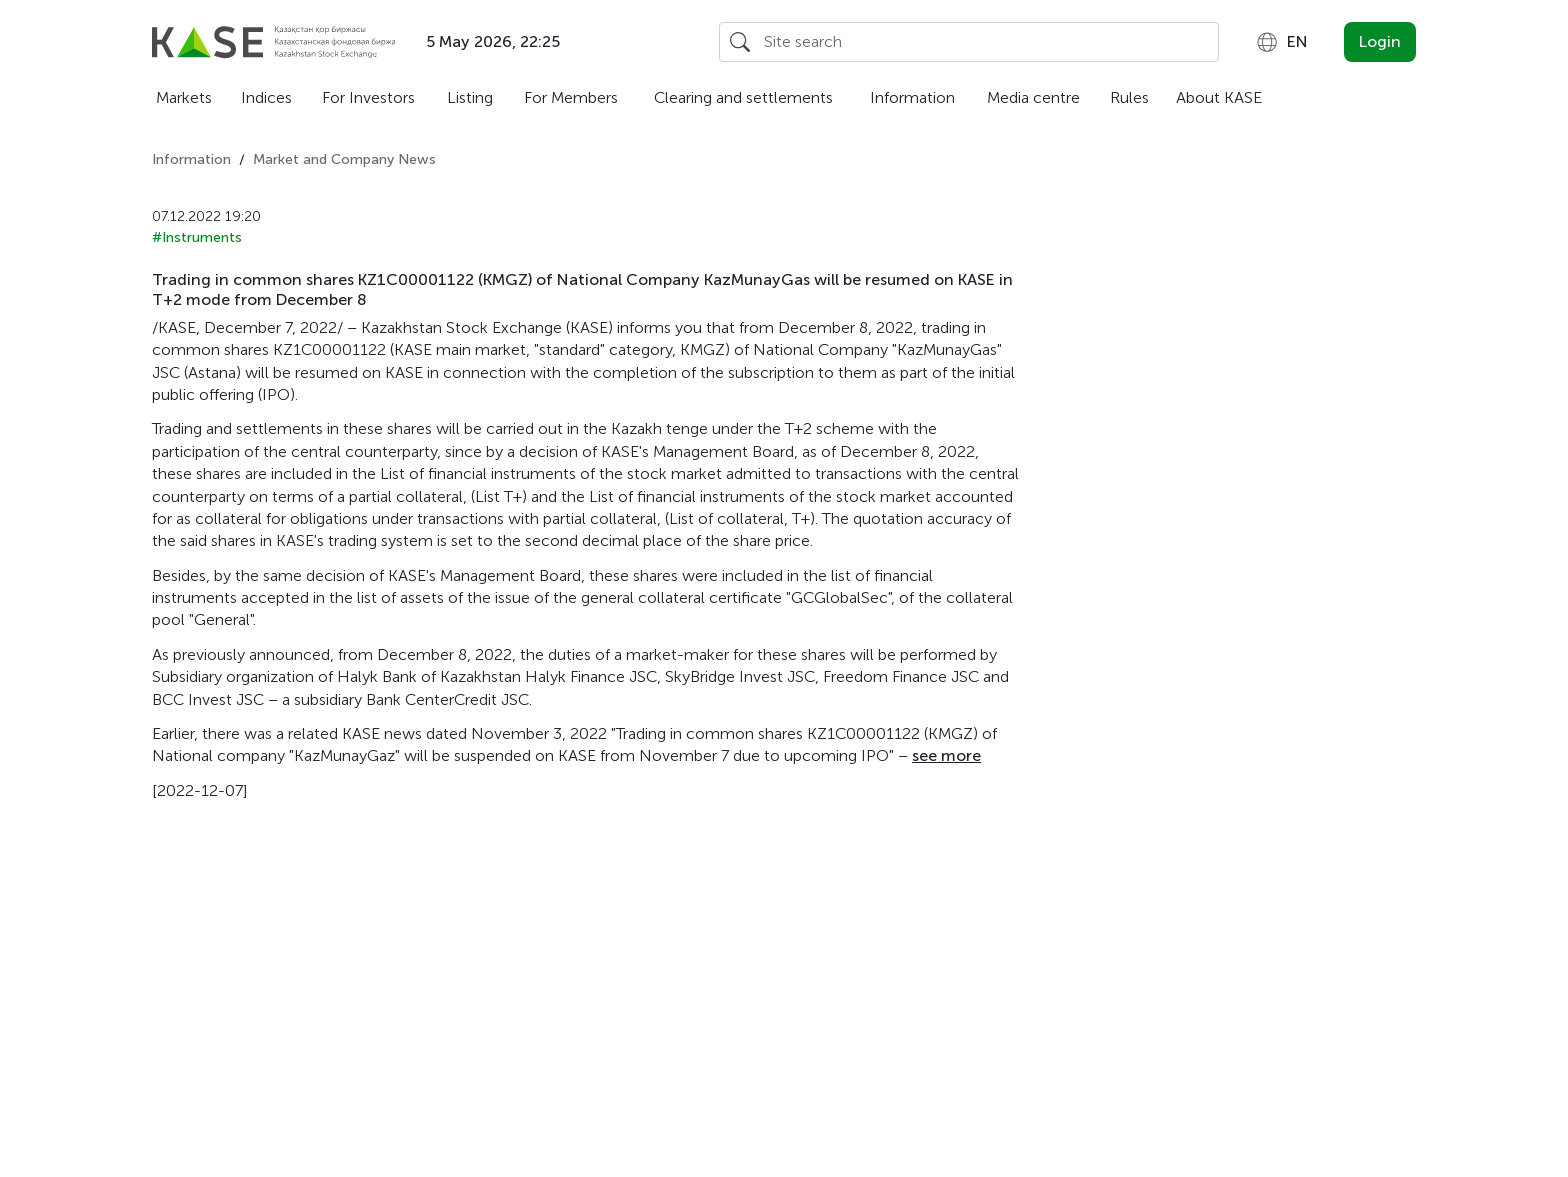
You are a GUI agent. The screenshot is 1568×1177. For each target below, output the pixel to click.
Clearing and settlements (743, 97)
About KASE (1219, 97)
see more (946, 755)
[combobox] (1281, 42)
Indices (266, 97)
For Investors (368, 97)
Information (912, 97)
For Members (571, 97)
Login (1380, 41)
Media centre (1033, 97)
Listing (470, 97)
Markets (184, 97)
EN (1281, 42)
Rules (1129, 97)
